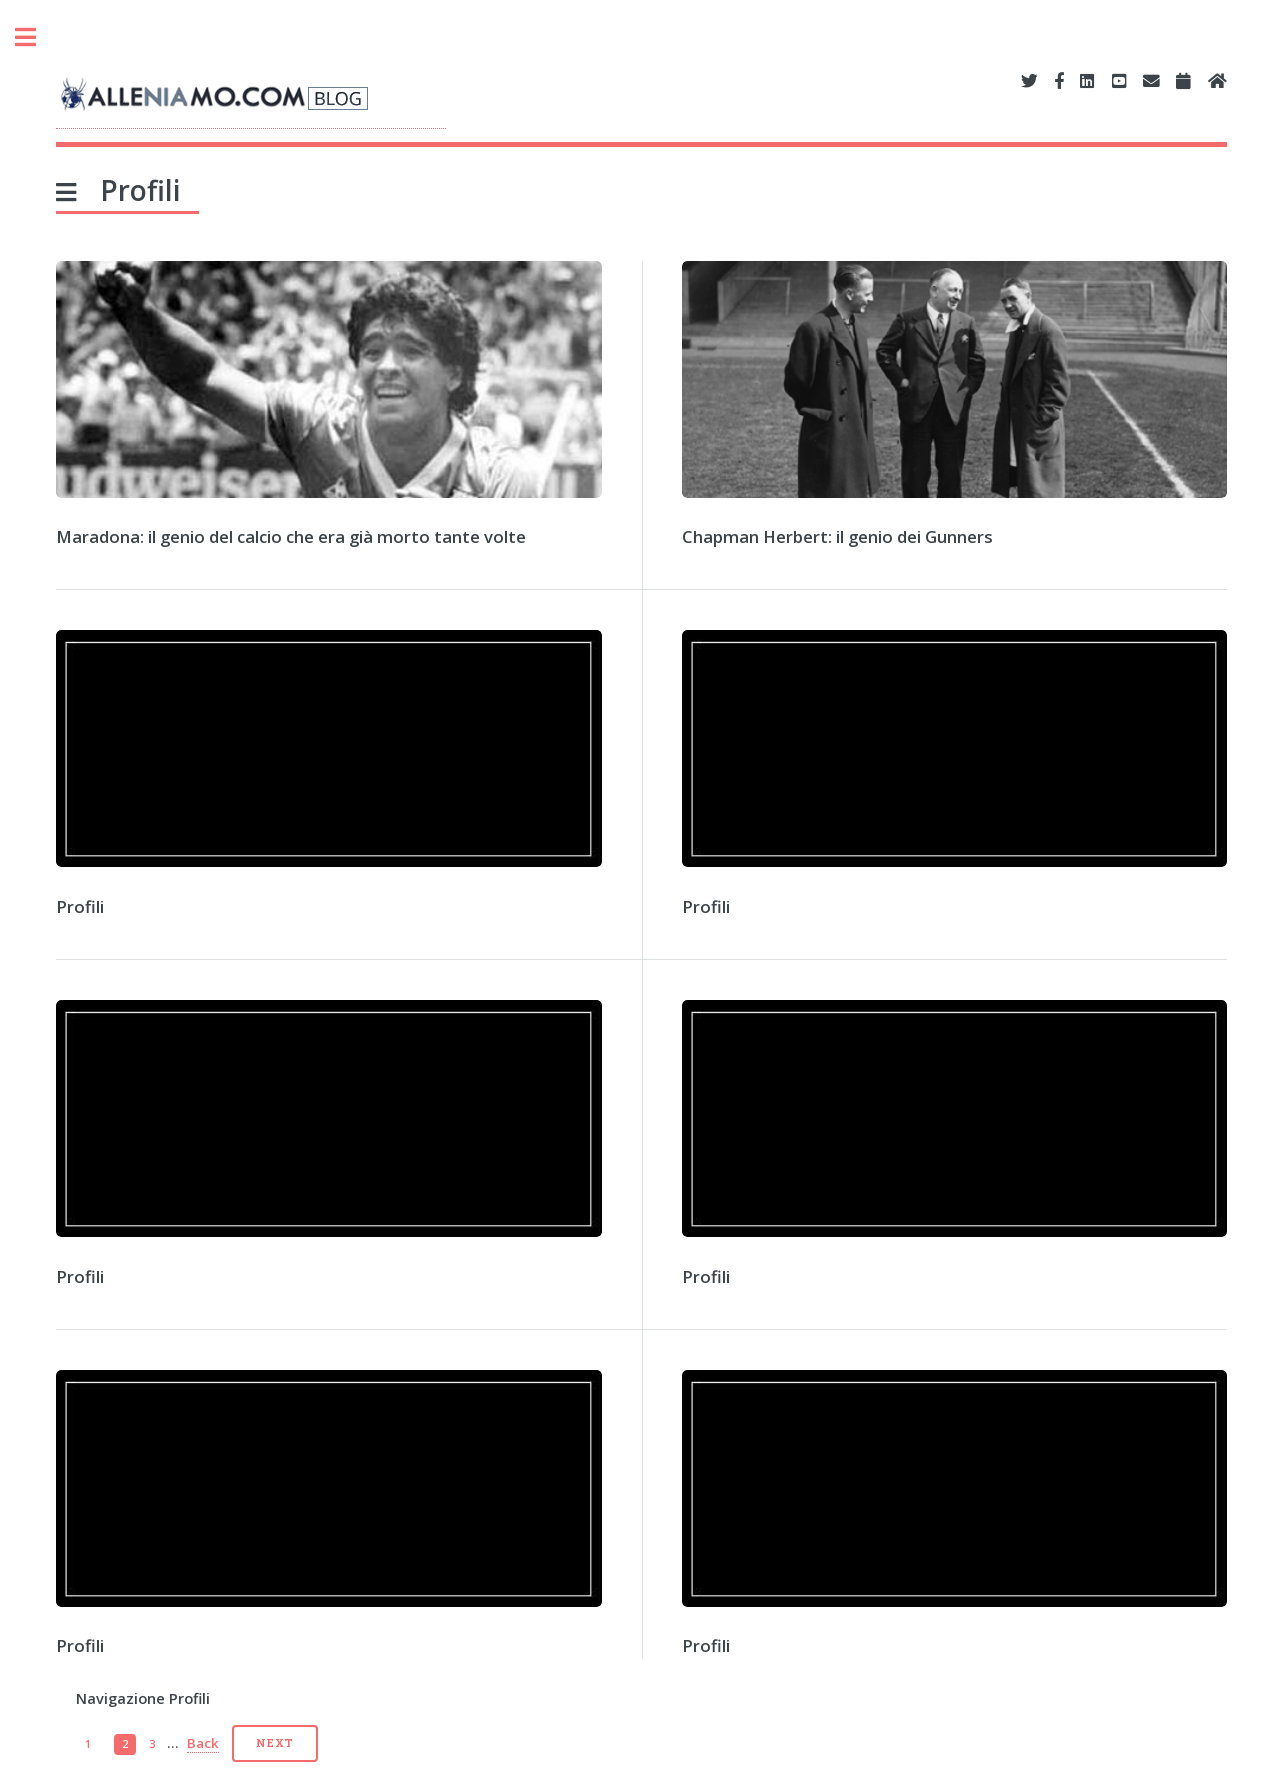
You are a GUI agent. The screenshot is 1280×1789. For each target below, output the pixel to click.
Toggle (36, 37)
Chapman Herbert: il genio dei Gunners (837, 536)
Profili (80, 906)
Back (203, 1743)
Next (275, 1743)
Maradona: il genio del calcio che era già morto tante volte (291, 536)
